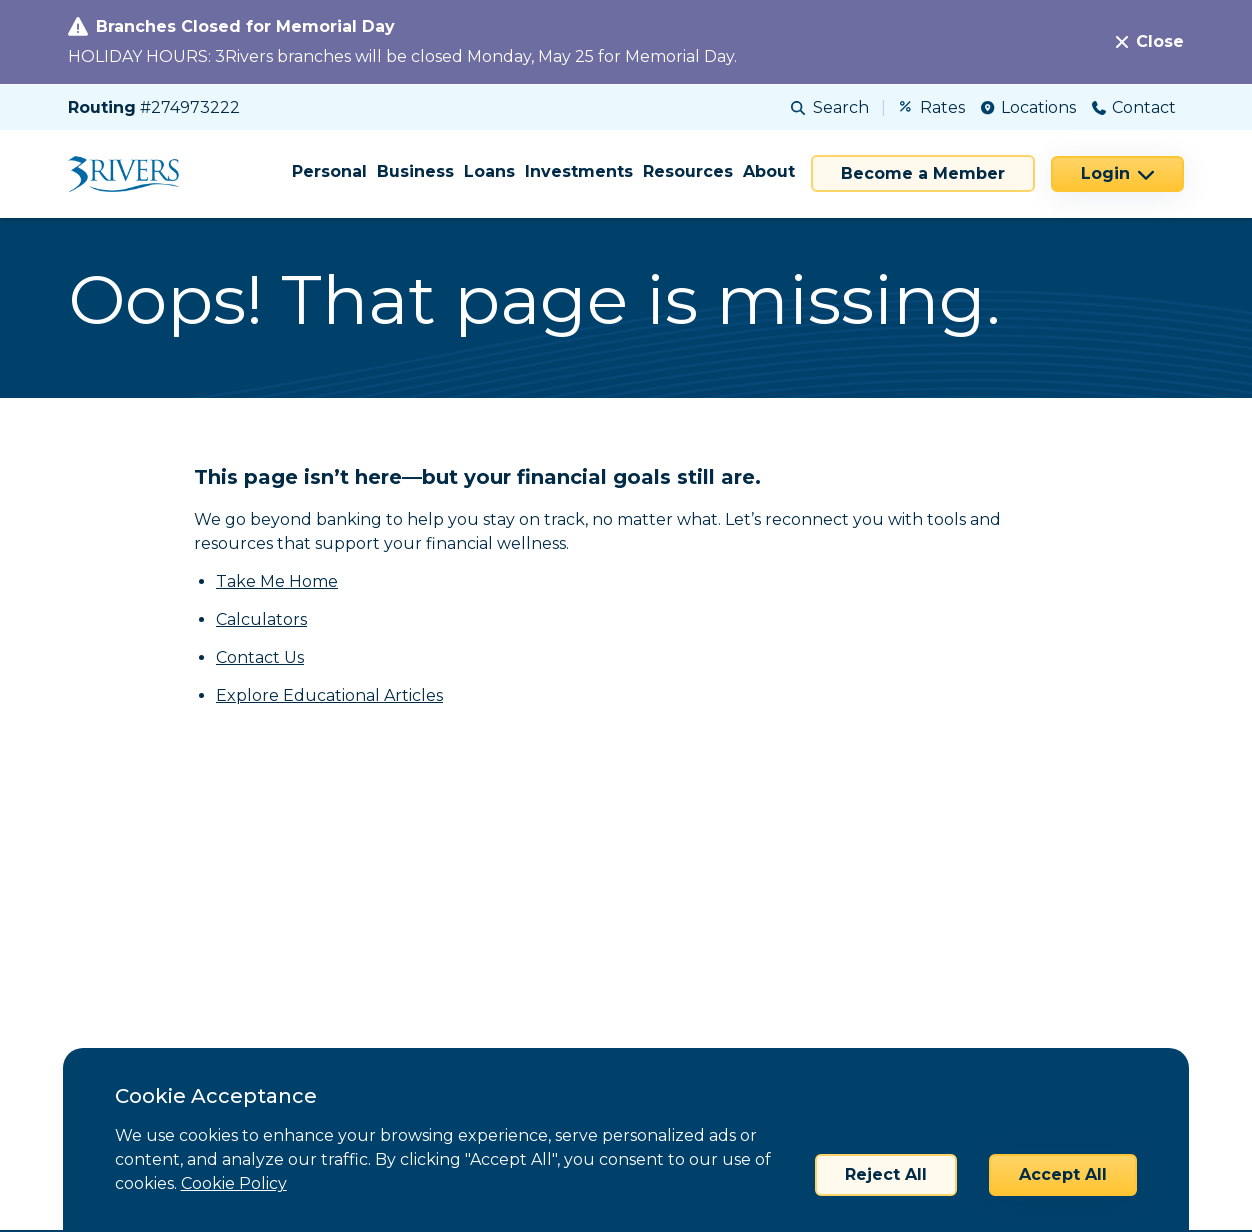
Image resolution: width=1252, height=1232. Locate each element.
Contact (1134, 107)
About (769, 171)
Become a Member (923, 173)
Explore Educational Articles (329, 695)
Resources (688, 171)
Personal (329, 171)
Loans (489, 171)
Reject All (886, 1174)
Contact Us (260, 657)
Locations (1028, 107)
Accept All (1063, 1174)
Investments (579, 171)
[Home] (130, 174)
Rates (932, 107)
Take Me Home (277, 581)
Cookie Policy (234, 1183)
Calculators (261, 619)
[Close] (1150, 42)
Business (415, 171)
